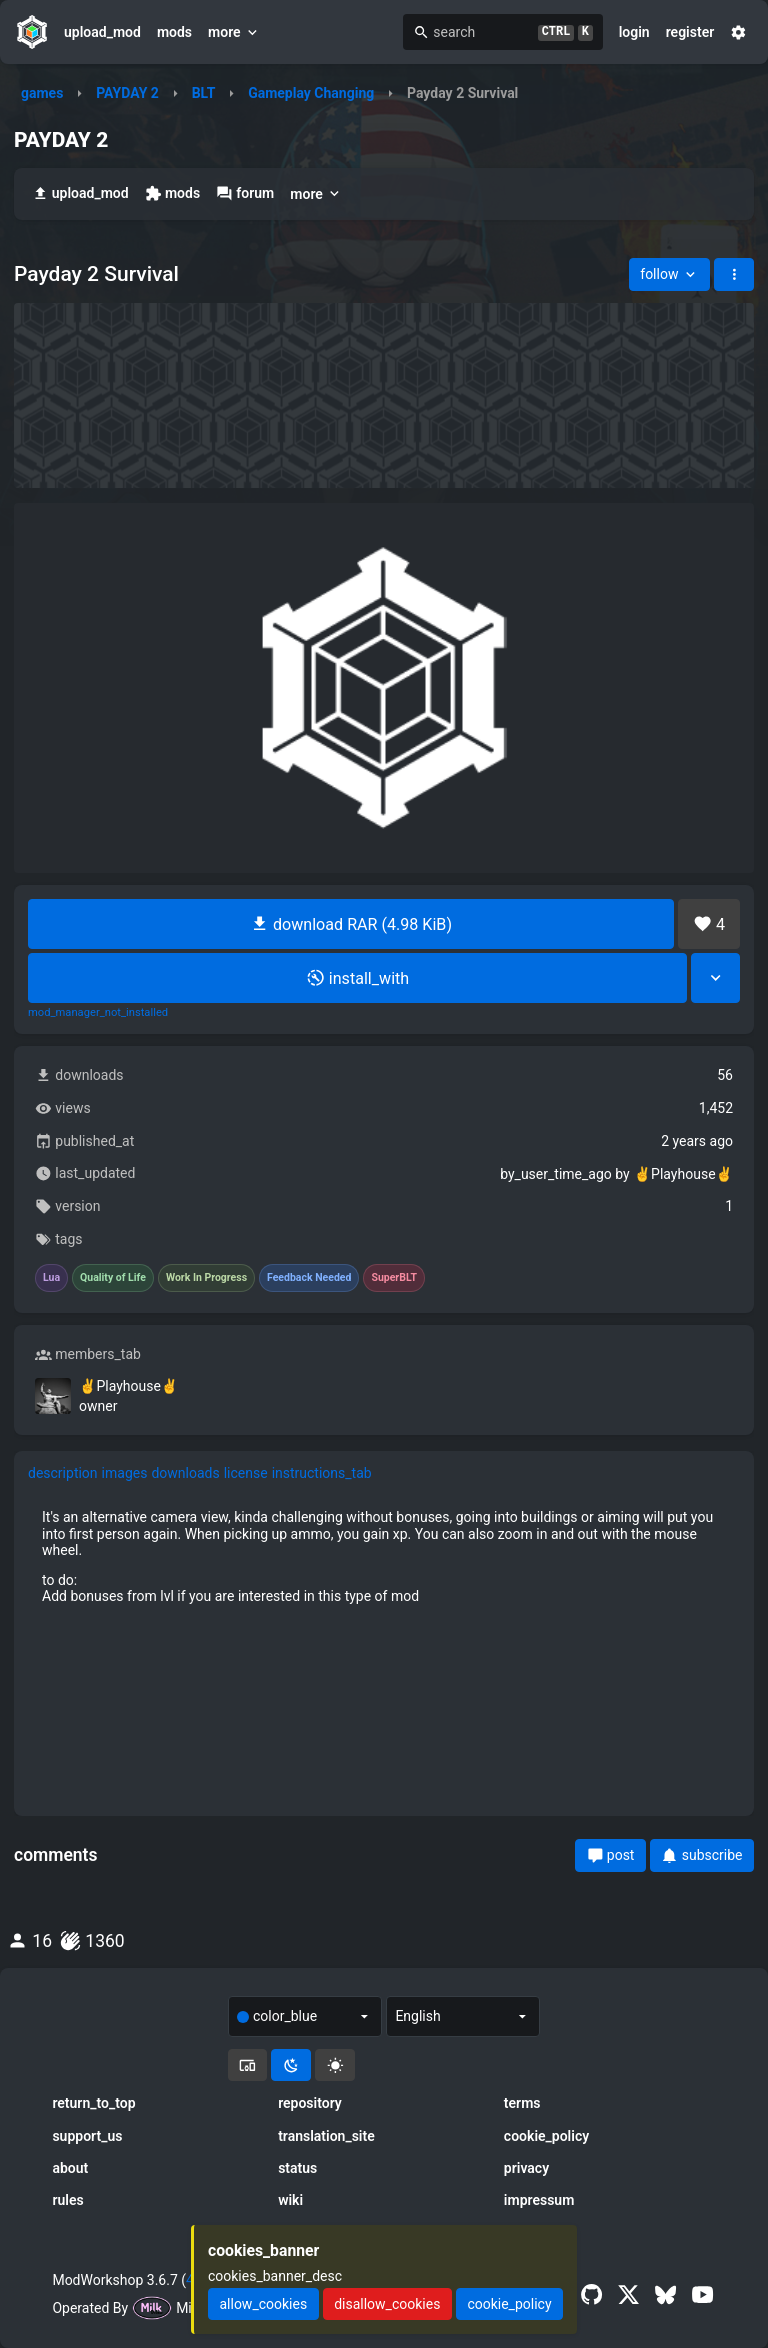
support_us (87, 2136)
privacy (526, 2168)
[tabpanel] (384, 1556)
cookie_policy (546, 2136)
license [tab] (246, 1473)
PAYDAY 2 (127, 93)
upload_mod (102, 32)
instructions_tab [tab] (322, 1473)
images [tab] (125, 1473)
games (42, 93)
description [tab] (63, 1473)
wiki (290, 2200)
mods (174, 32)
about (70, 2168)
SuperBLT (394, 1278)
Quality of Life (113, 1278)
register (690, 32)
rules (67, 2200)
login (634, 32)
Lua (51, 1278)
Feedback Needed (309, 1278)
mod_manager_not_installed (98, 1013)
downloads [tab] (185, 1473)
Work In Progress (206, 1278)
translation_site (326, 2136)
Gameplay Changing (311, 93)
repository (310, 2103)
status (297, 2168)
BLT (204, 93)
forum (245, 193)
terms (522, 2103)
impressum (539, 2200)
